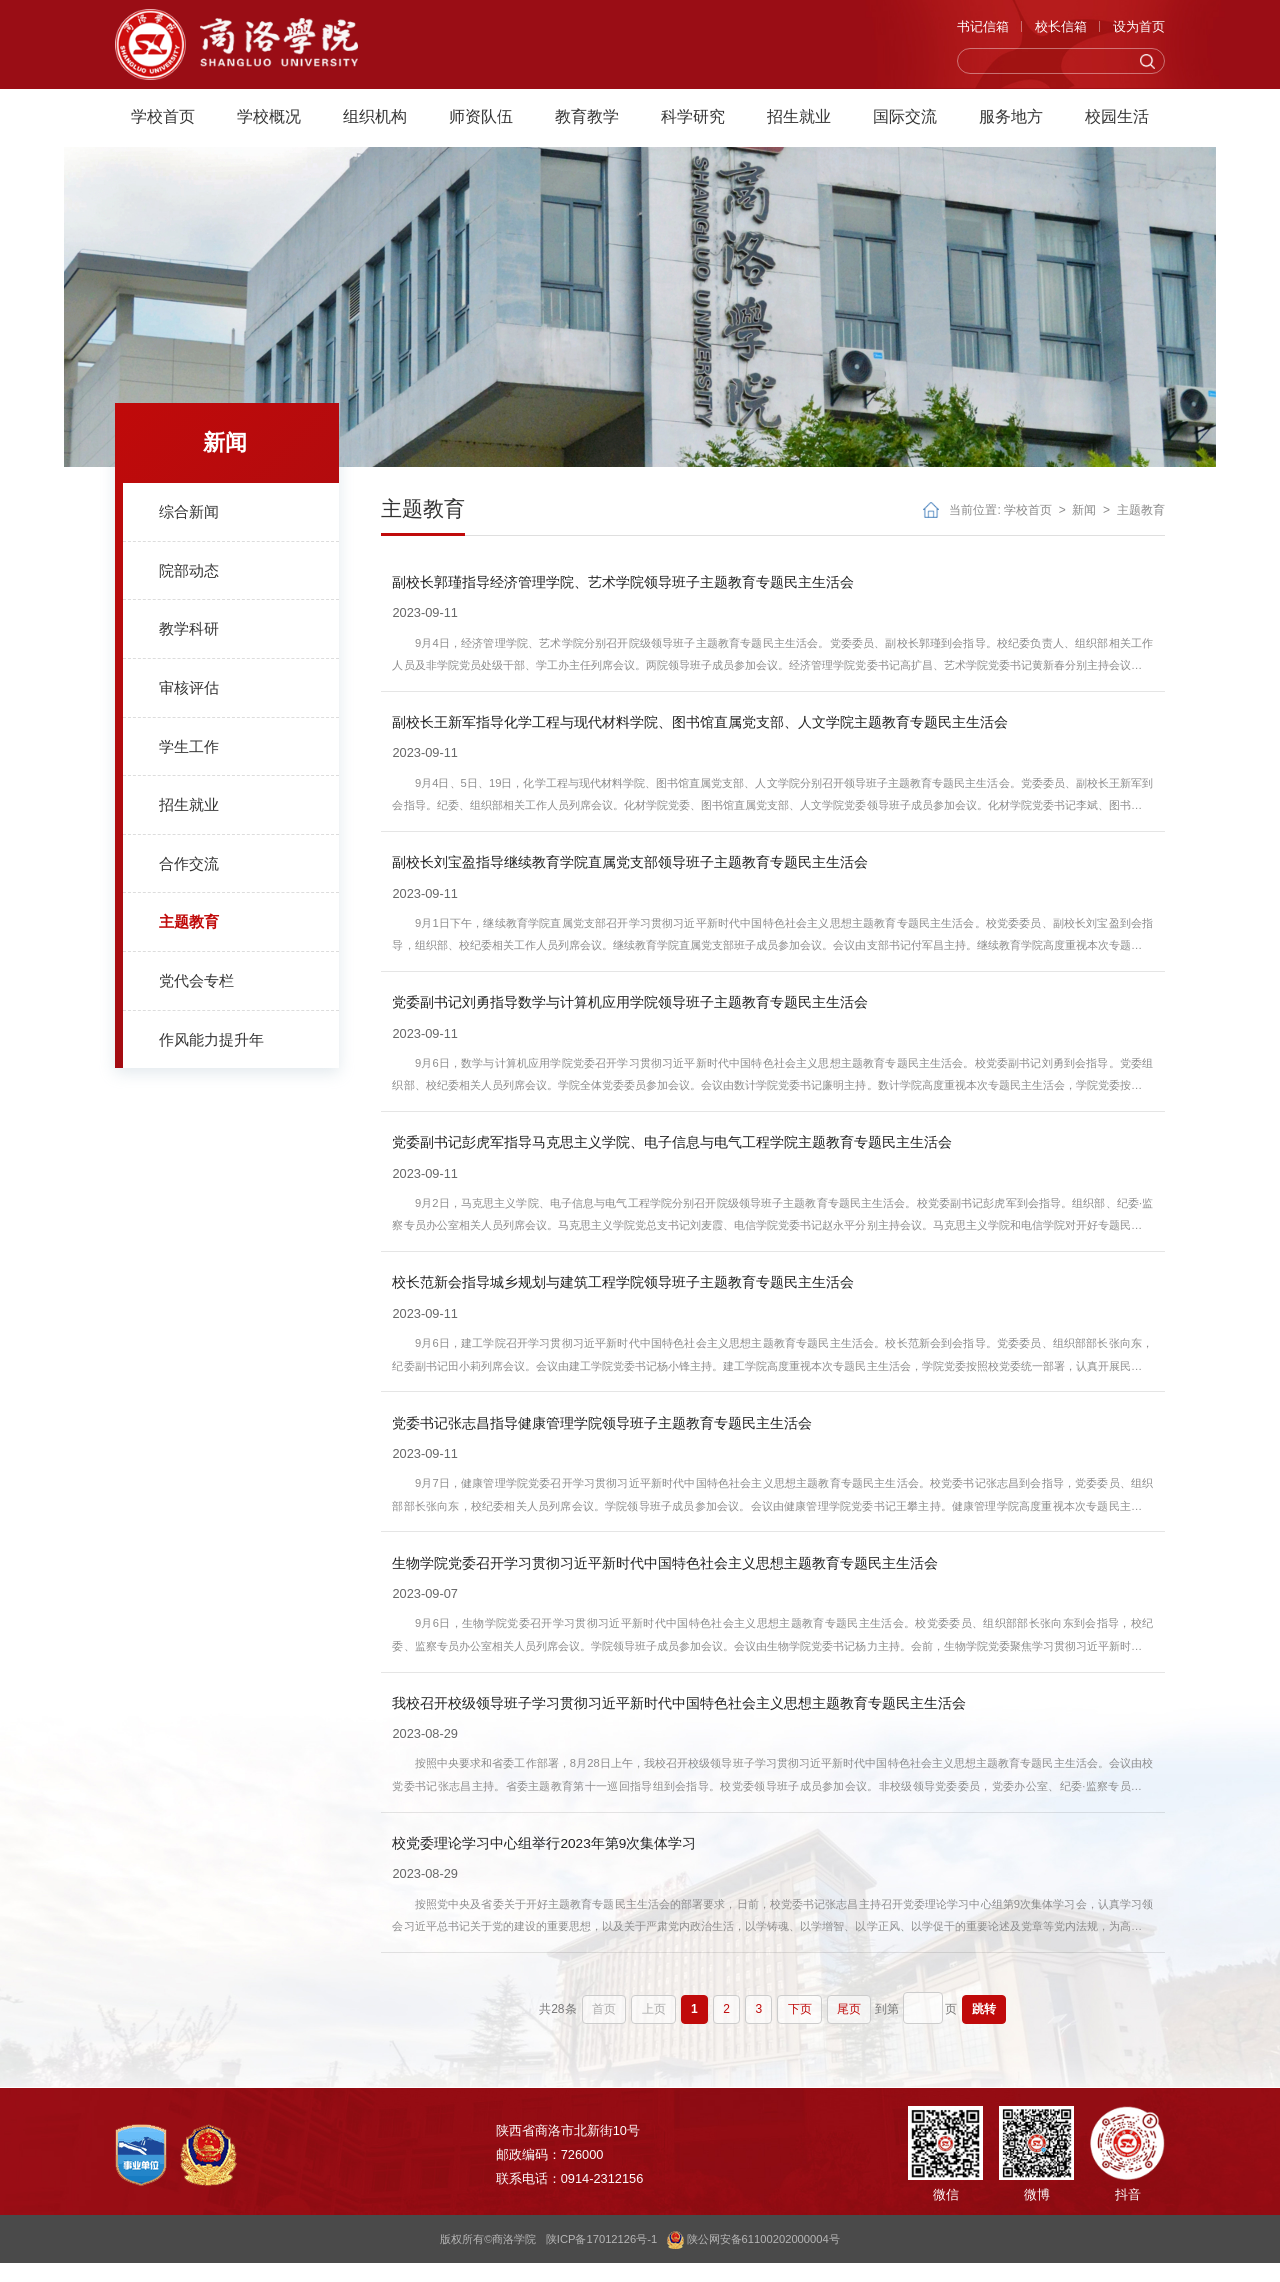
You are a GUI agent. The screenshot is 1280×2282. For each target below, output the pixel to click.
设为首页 (1139, 31)
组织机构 (375, 123)
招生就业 (799, 123)
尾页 (848, 2027)
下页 (800, 2027)
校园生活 (1117, 123)
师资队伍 (481, 123)
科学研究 (693, 123)
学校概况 (269, 123)
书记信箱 (983, 31)
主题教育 (1141, 510)
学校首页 (163, 123)
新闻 (1084, 510)
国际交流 (905, 123)
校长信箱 (1061, 31)
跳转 (979, 2027)
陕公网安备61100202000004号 (753, 2258)
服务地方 (1011, 123)
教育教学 (587, 123)
